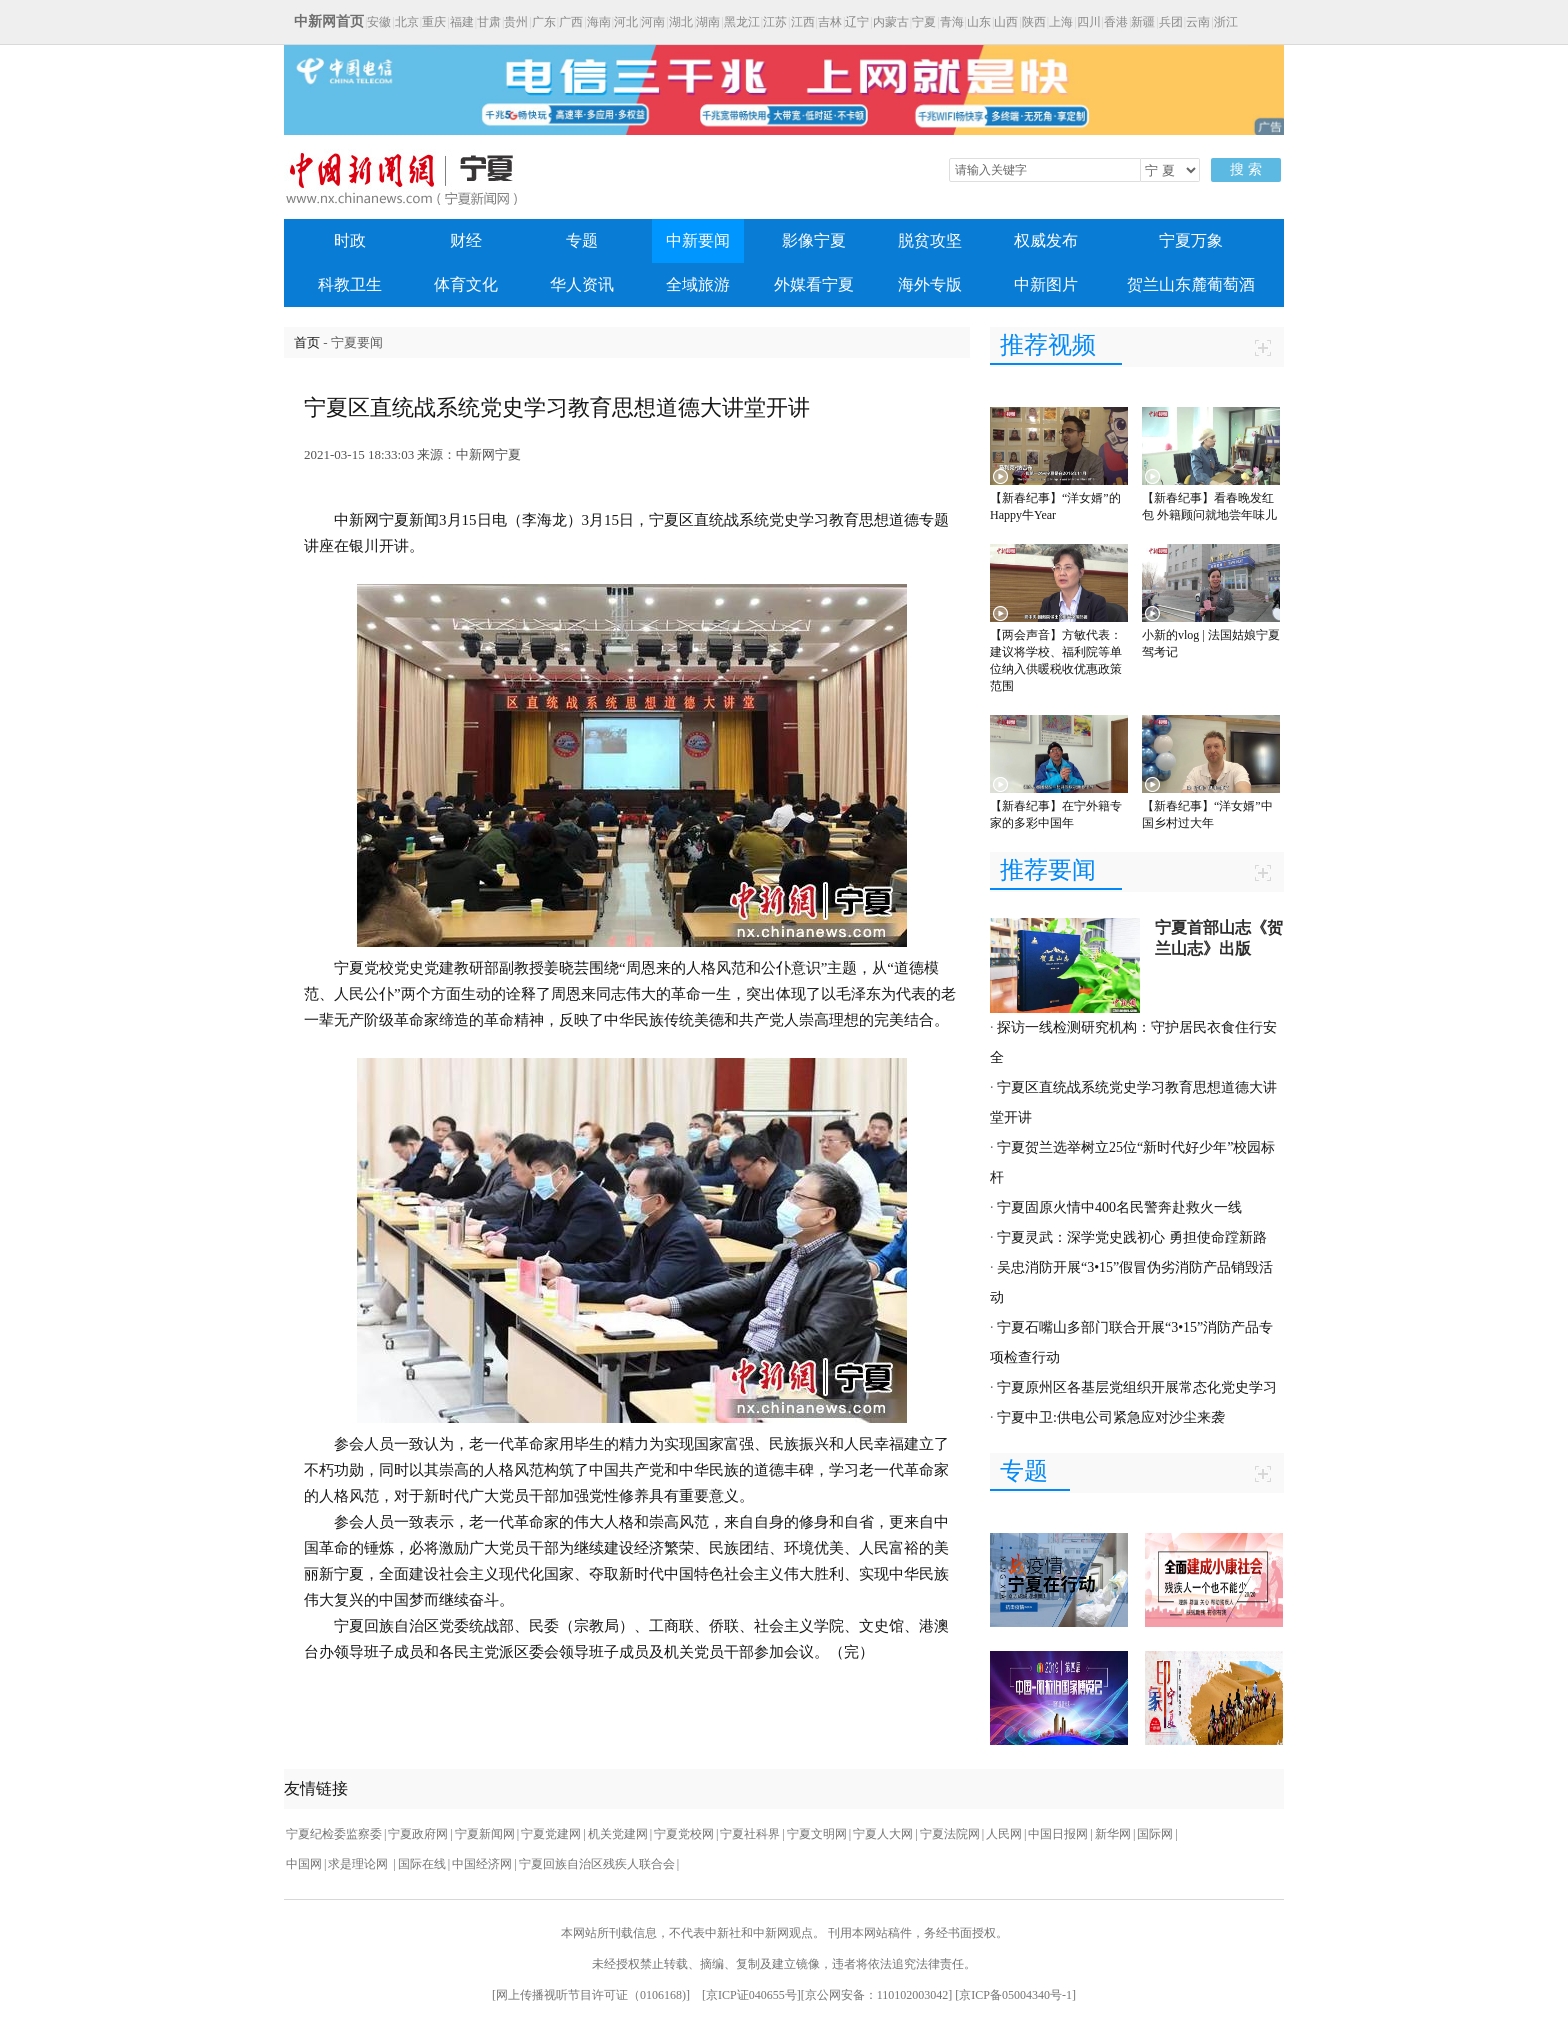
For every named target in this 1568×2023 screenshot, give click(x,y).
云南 (1198, 22)
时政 (350, 240)
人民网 (1004, 1834)
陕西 (1034, 22)
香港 (1116, 22)
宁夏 (924, 22)
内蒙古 (891, 22)
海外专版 (930, 284)
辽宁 (857, 22)
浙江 (1226, 22)
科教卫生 (350, 284)
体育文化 (466, 284)
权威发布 (1046, 240)
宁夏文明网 (817, 1834)
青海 (952, 22)
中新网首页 (329, 21)
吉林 (830, 22)
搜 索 (1246, 169)
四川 (1089, 22)
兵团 (1171, 22)
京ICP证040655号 (751, 1995)
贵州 (516, 22)
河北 (626, 22)
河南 (653, 22)
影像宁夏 (814, 240)
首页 (307, 342)
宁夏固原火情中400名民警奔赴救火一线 (1119, 1207)
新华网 (1113, 1834)
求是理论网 (359, 1864)
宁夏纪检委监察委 (334, 1834)
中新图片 (1046, 284)
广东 (544, 22)
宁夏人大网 (883, 1834)
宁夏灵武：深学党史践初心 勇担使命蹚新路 (1132, 1237)
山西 (1006, 22)
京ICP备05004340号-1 (1015, 1995)
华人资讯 (582, 284)
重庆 (434, 22)
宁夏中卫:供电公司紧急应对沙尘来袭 (1111, 1417)
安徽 (379, 22)
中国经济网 (482, 1864)
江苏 (775, 22)
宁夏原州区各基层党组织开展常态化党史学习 (1137, 1387)
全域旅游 (698, 284)
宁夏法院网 (950, 1834)
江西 (803, 22)
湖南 (708, 22)
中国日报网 (1058, 1834)
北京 (407, 22)
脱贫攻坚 (930, 240)
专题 (582, 240)
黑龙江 (742, 22)
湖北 (681, 22)
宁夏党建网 (551, 1834)
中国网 (304, 1864)
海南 (599, 22)
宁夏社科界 (750, 1834)
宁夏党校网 (684, 1834)
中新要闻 (698, 240)
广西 (571, 22)
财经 (466, 240)
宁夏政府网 (418, 1834)
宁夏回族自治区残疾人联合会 (597, 1864)
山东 (979, 22)
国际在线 (422, 1864)
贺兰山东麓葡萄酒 (1191, 284)
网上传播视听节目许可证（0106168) (591, 1995)
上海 (1061, 22)
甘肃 (489, 22)
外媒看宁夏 (814, 284)
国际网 (1155, 1834)
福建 (462, 22)
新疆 (1143, 22)
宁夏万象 (1191, 240)
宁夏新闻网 (485, 1834)
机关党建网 (618, 1834)
